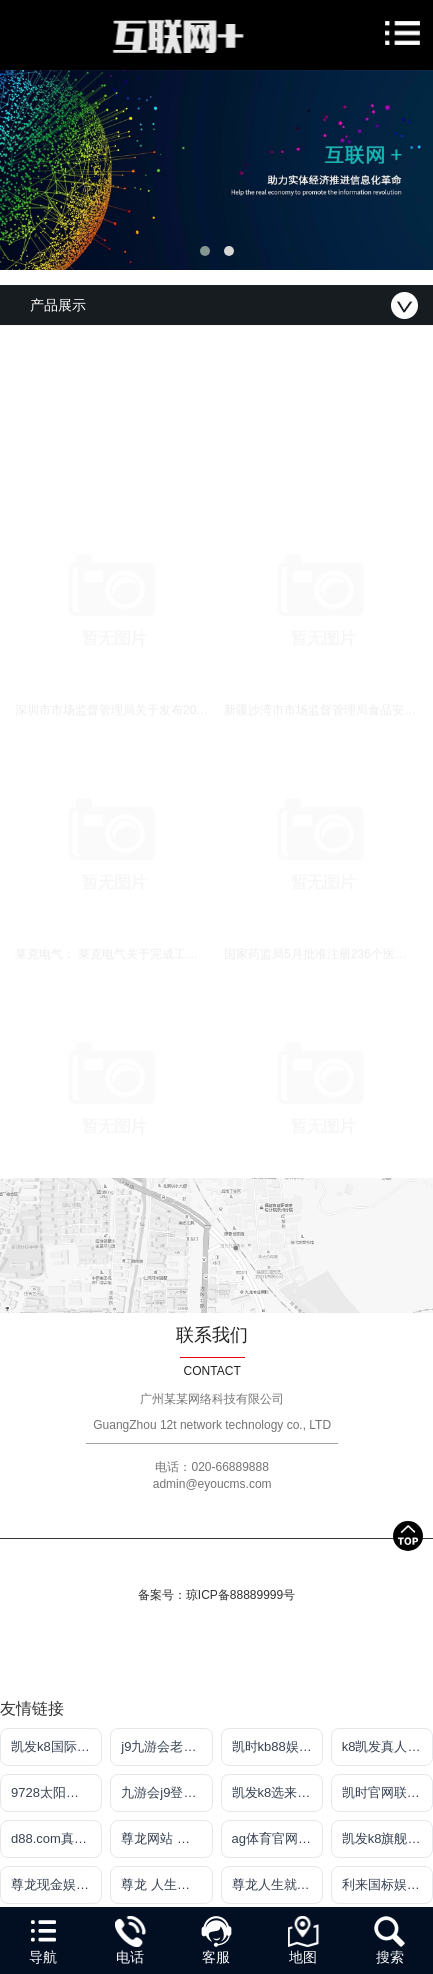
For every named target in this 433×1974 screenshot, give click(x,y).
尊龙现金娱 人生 (56, 1884)
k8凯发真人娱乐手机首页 (387, 1746)
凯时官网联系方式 (387, 1792)
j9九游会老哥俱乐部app (166, 1746)
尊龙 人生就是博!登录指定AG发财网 (166, 1884)
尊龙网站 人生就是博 (166, 1838)
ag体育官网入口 (277, 1838)
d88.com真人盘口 (56, 1838)
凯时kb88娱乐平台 (277, 1746)
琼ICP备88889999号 (240, 1595)
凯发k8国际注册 (56, 1746)
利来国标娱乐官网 (387, 1884)
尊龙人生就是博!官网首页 (277, 1884)
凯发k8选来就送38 (277, 1792)
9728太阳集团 (51, 1792)
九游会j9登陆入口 (166, 1792)
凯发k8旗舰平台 (387, 1838)
